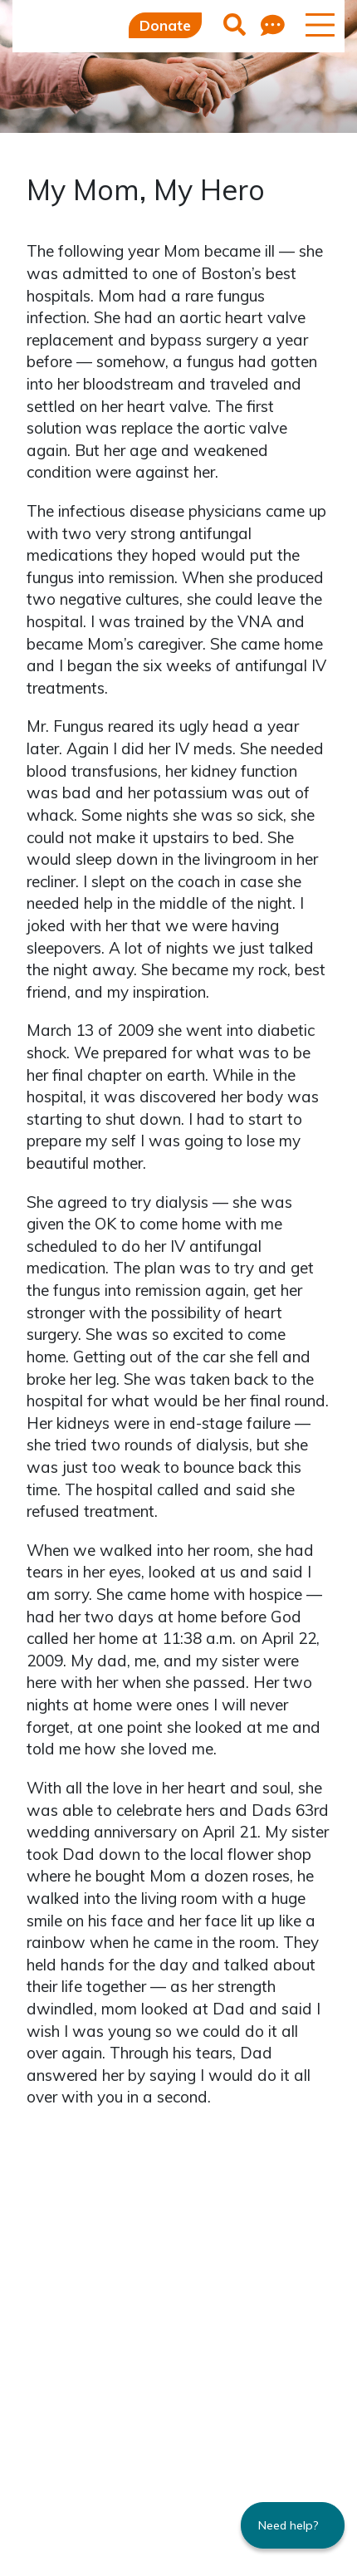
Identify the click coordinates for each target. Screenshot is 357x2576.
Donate (165, 25)
